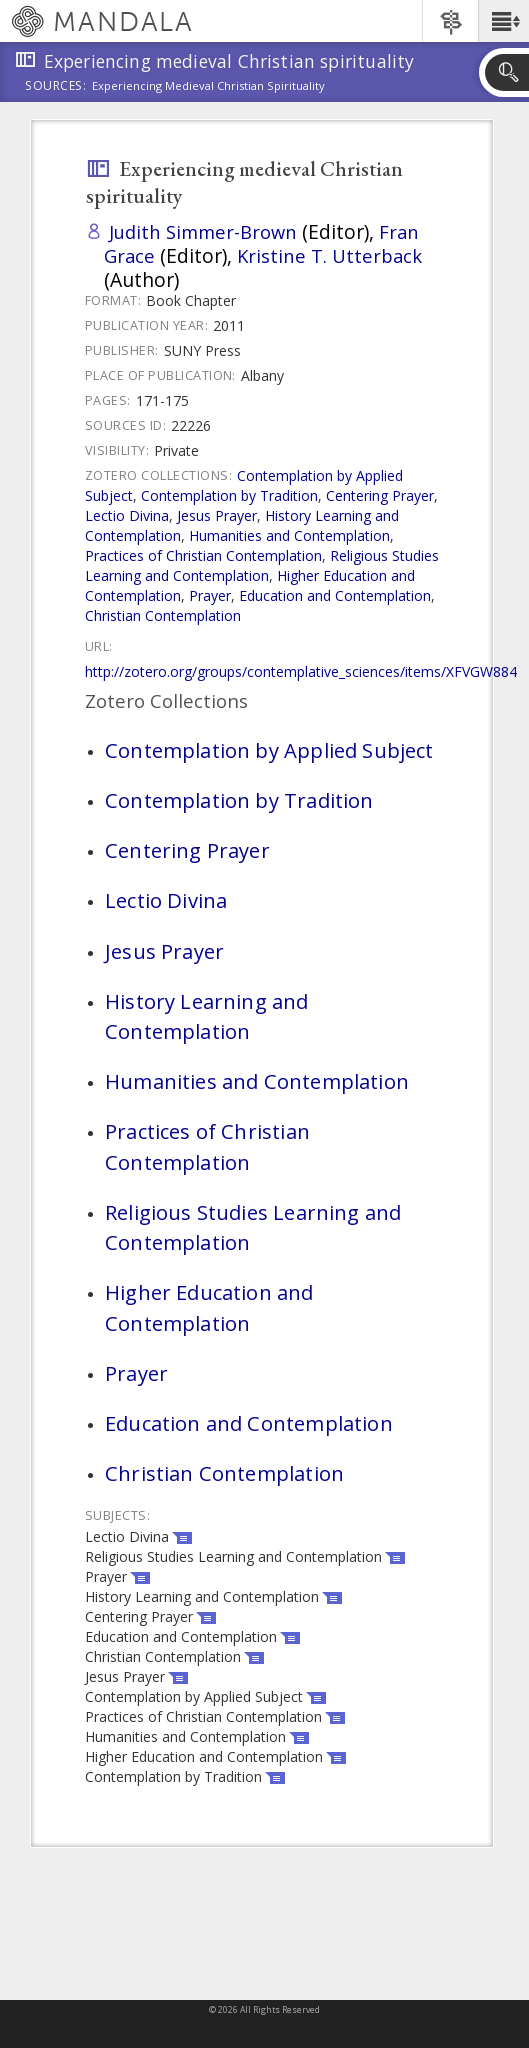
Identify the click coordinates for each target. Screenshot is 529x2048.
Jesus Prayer (217, 515)
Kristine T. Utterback (329, 255)
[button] (503, 21)
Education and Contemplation (335, 595)
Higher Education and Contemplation (209, 1307)
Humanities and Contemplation (289, 535)
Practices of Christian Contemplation (203, 555)
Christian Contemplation (163, 615)
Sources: (56, 87)
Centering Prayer (380, 495)
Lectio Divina (127, 515)
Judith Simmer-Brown (203, 231)
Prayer (210, 595)
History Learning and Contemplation (207, 1016)
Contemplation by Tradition (229, 495)
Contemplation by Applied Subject (269, 750)
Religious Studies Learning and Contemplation (262, 565)
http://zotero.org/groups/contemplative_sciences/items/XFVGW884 (301, 671)
